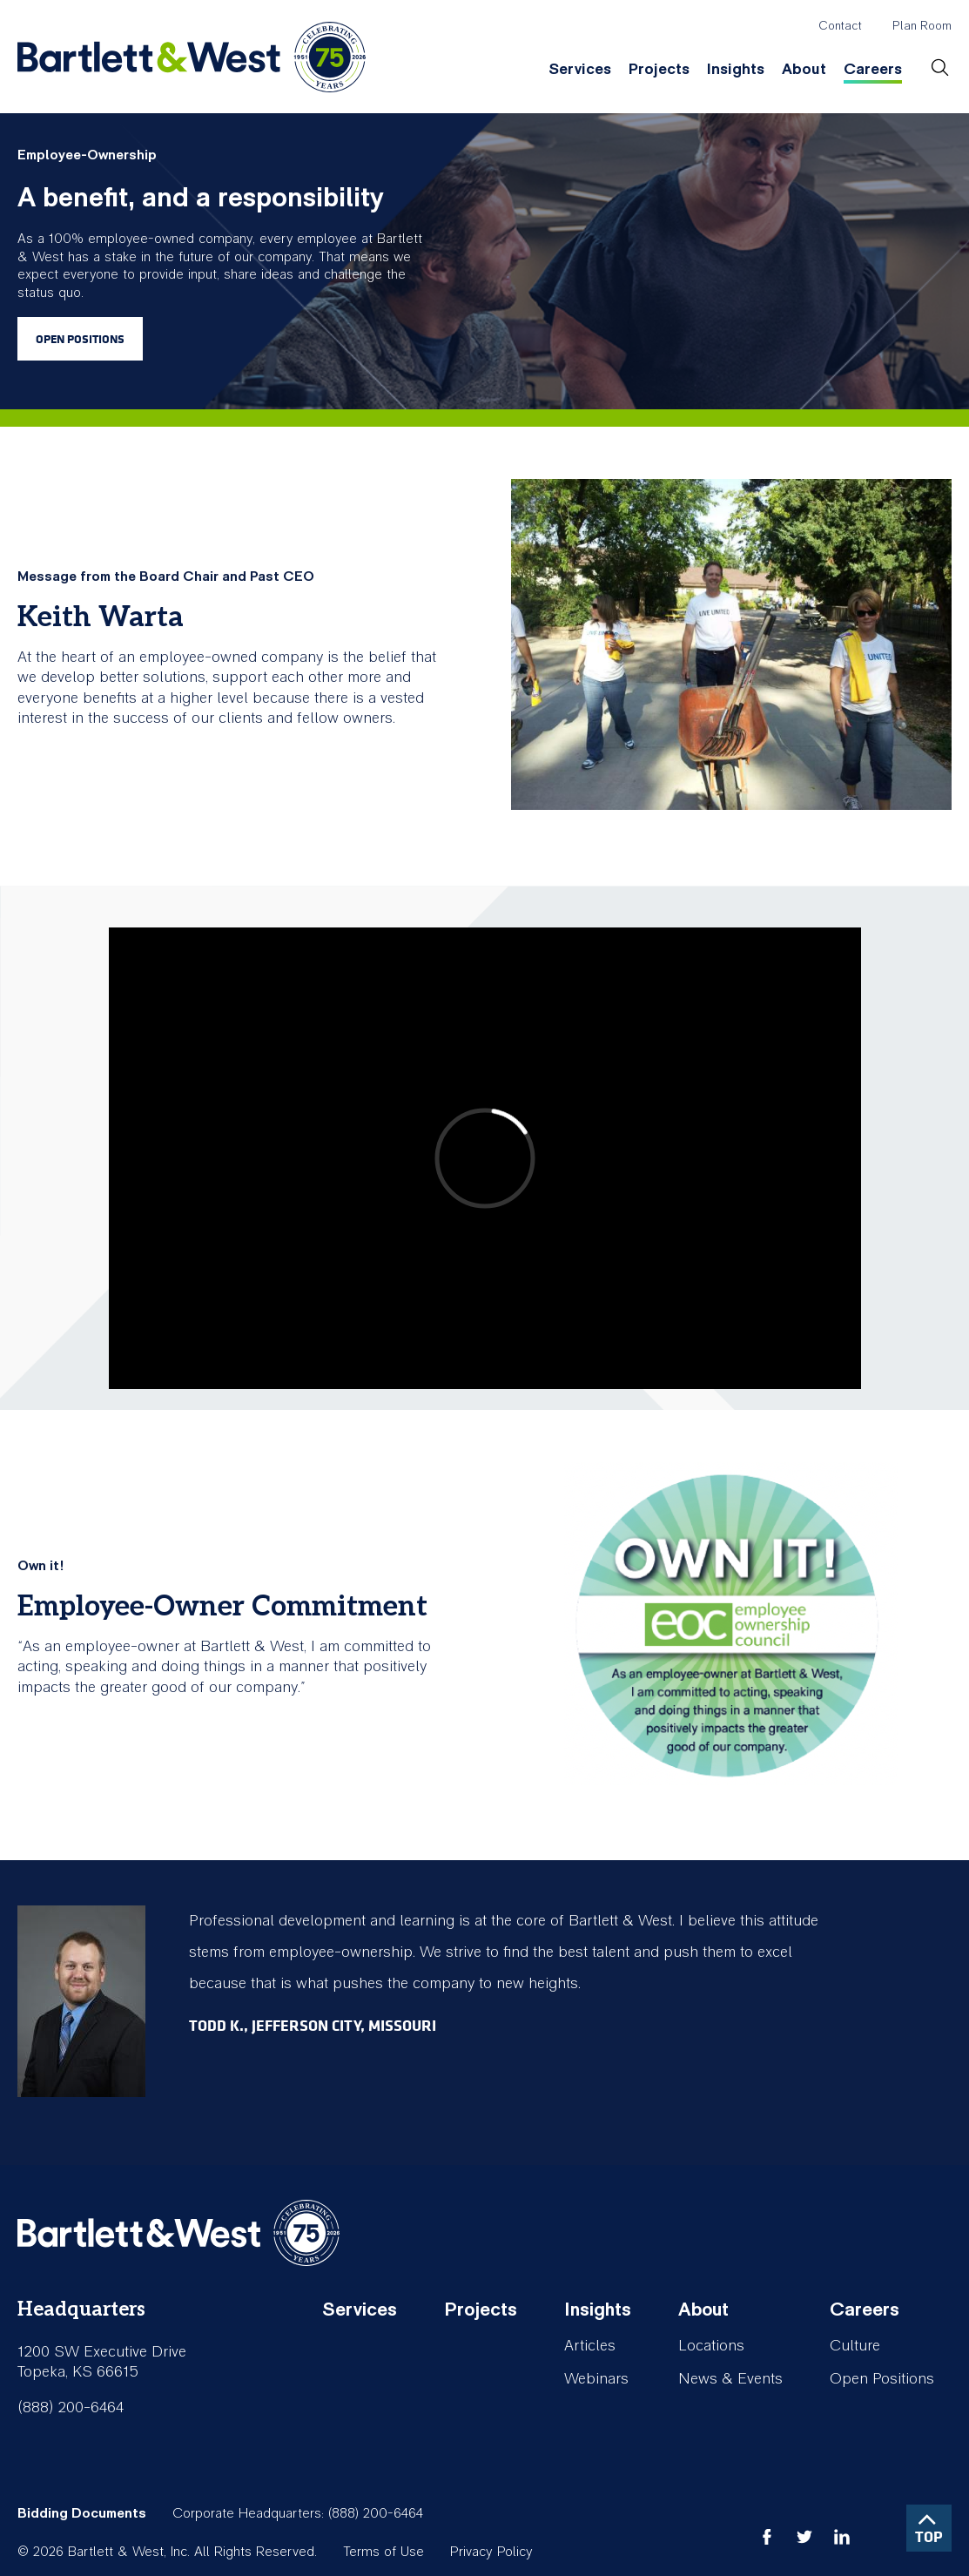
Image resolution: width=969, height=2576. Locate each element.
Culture (855, 2346)
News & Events (730, 2379)
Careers (873, 69)
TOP (929, 2536)
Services (579, 69)
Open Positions (80, 338)
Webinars (596, 2379)
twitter (804, 2537)
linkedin (842, 2537)
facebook (767, 2537)
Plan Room (922, 25)
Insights (735, 69)
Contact (840, 25)
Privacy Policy (491, 2551)
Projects (659, 69)
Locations (711, 2346)
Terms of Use (383, 2551)
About (804, 69)
